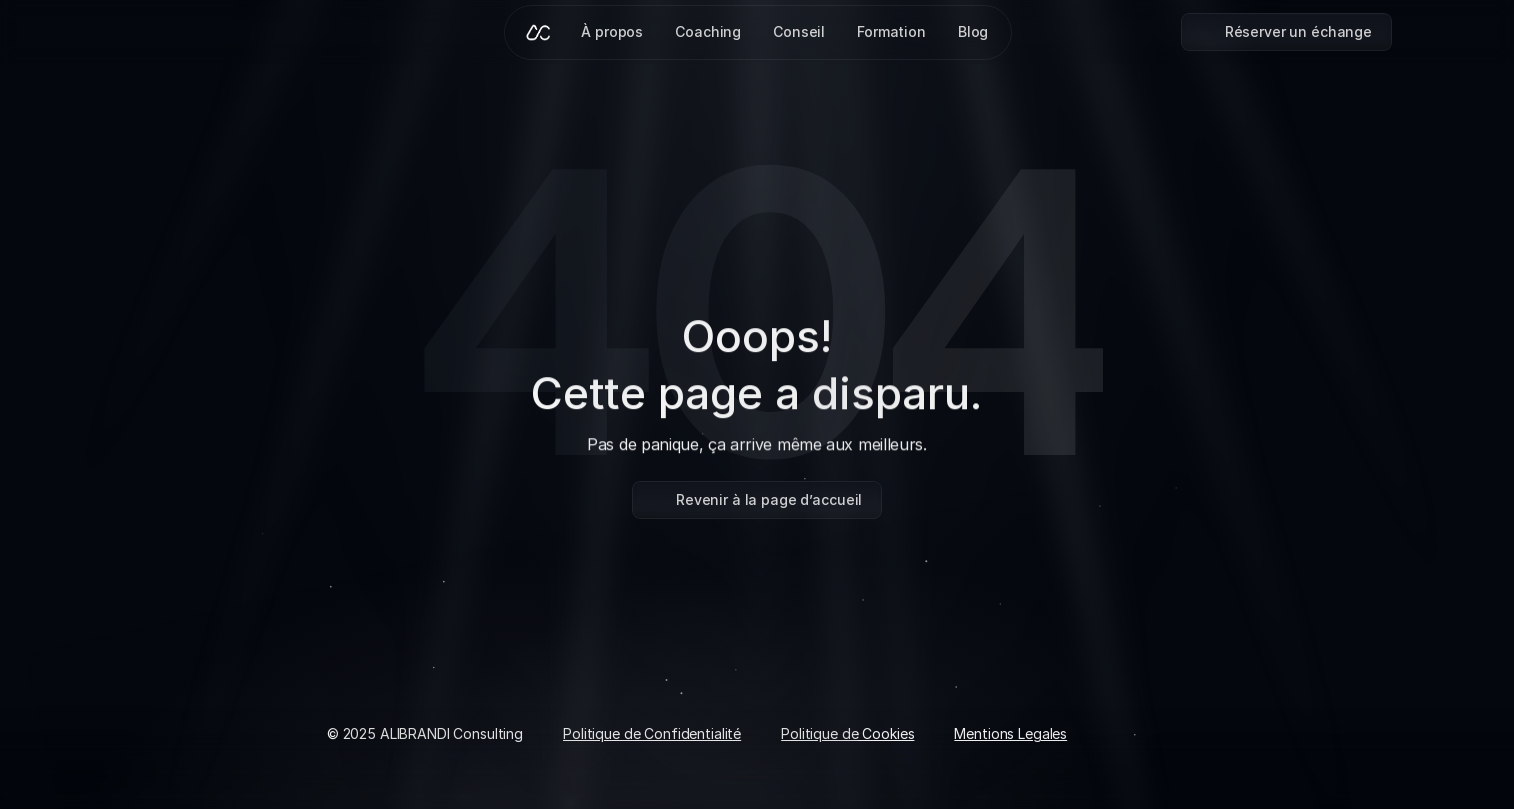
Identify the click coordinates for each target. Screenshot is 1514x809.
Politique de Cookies (847, 733)
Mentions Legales (1010, 733)
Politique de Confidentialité (652, 733)
